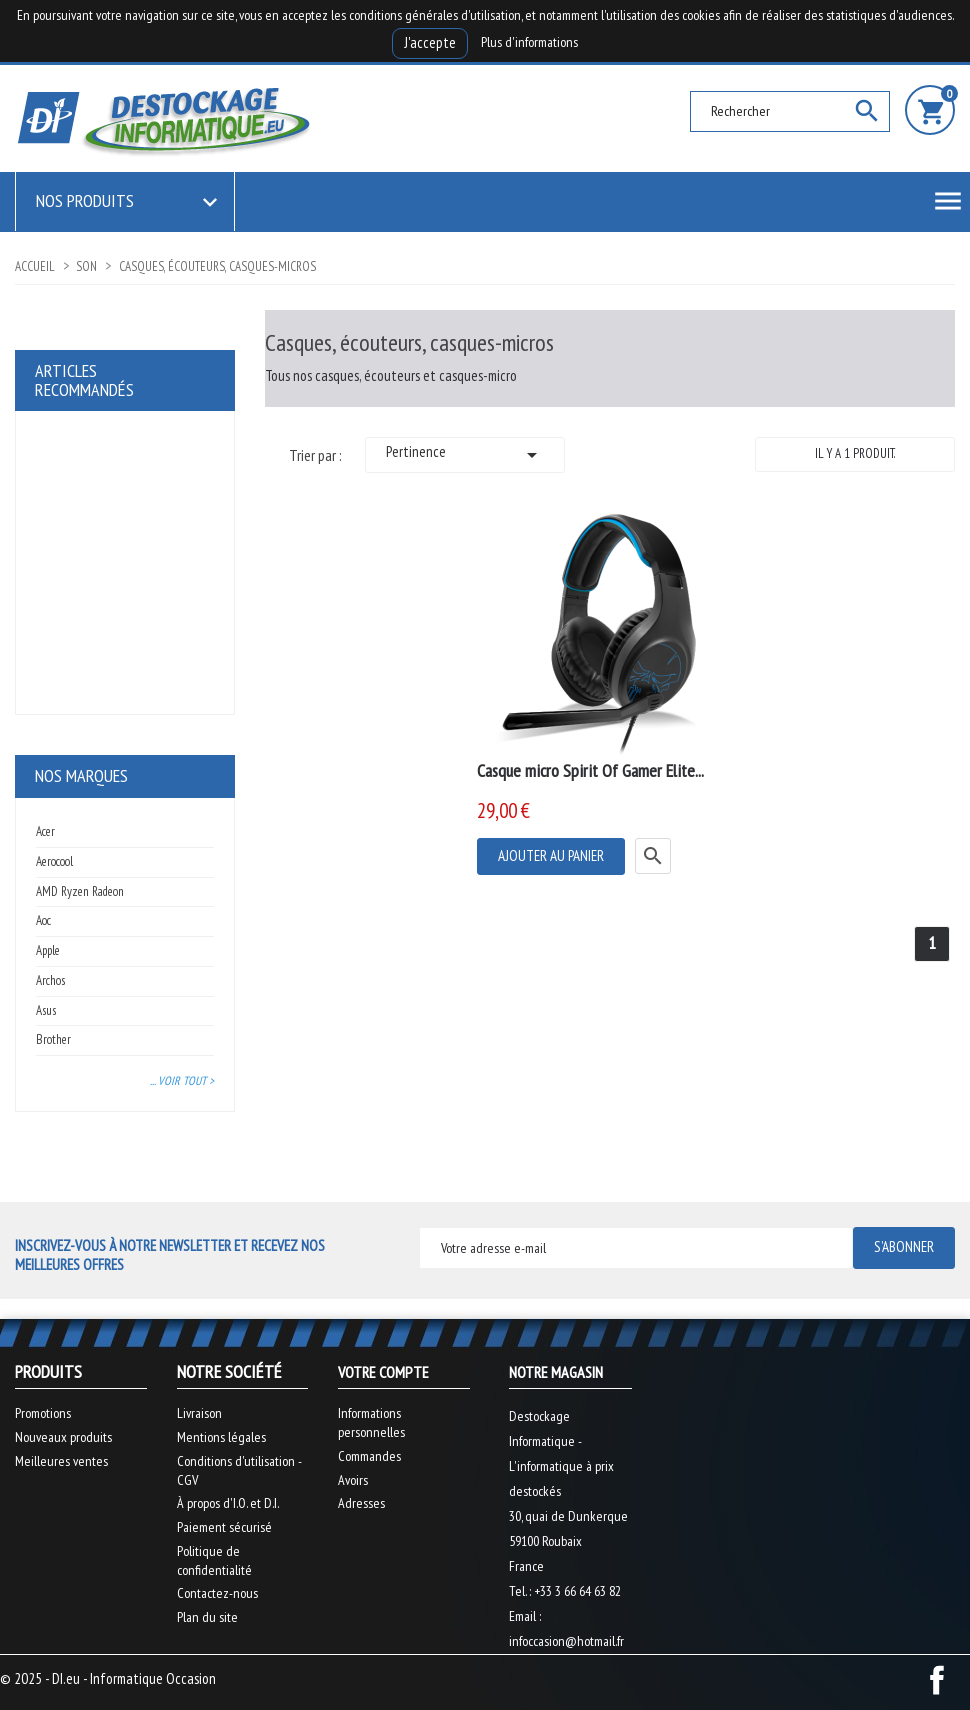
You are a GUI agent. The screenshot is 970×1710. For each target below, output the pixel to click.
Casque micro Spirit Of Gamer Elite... (590, 770)
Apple (48, 950)
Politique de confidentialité (214, 1560)
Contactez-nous (217, 1593)
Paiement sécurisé (224, 1527)
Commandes (369, 1456)
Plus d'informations (529, 42)
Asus (46, 1010)
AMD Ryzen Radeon (80, 891)
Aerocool (54, 861)
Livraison (199, 1413)
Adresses (361, 1503)
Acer (45, 831)
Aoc (43, 920)
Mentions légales (221, 1437)
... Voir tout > (182, 1080)
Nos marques (81, 775)
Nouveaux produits (63, 1437)
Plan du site (207, 1617)
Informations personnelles (371, 1422)
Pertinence (465, 454)
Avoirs (353, 1480)
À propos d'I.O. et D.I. (228, 1503)
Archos (50, 980)
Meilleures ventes (61, 1461)
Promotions (43, 1413)
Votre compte (383, 1372)
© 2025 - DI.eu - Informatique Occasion (108, 1678)
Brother (53, 1039)
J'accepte (430, 42)
